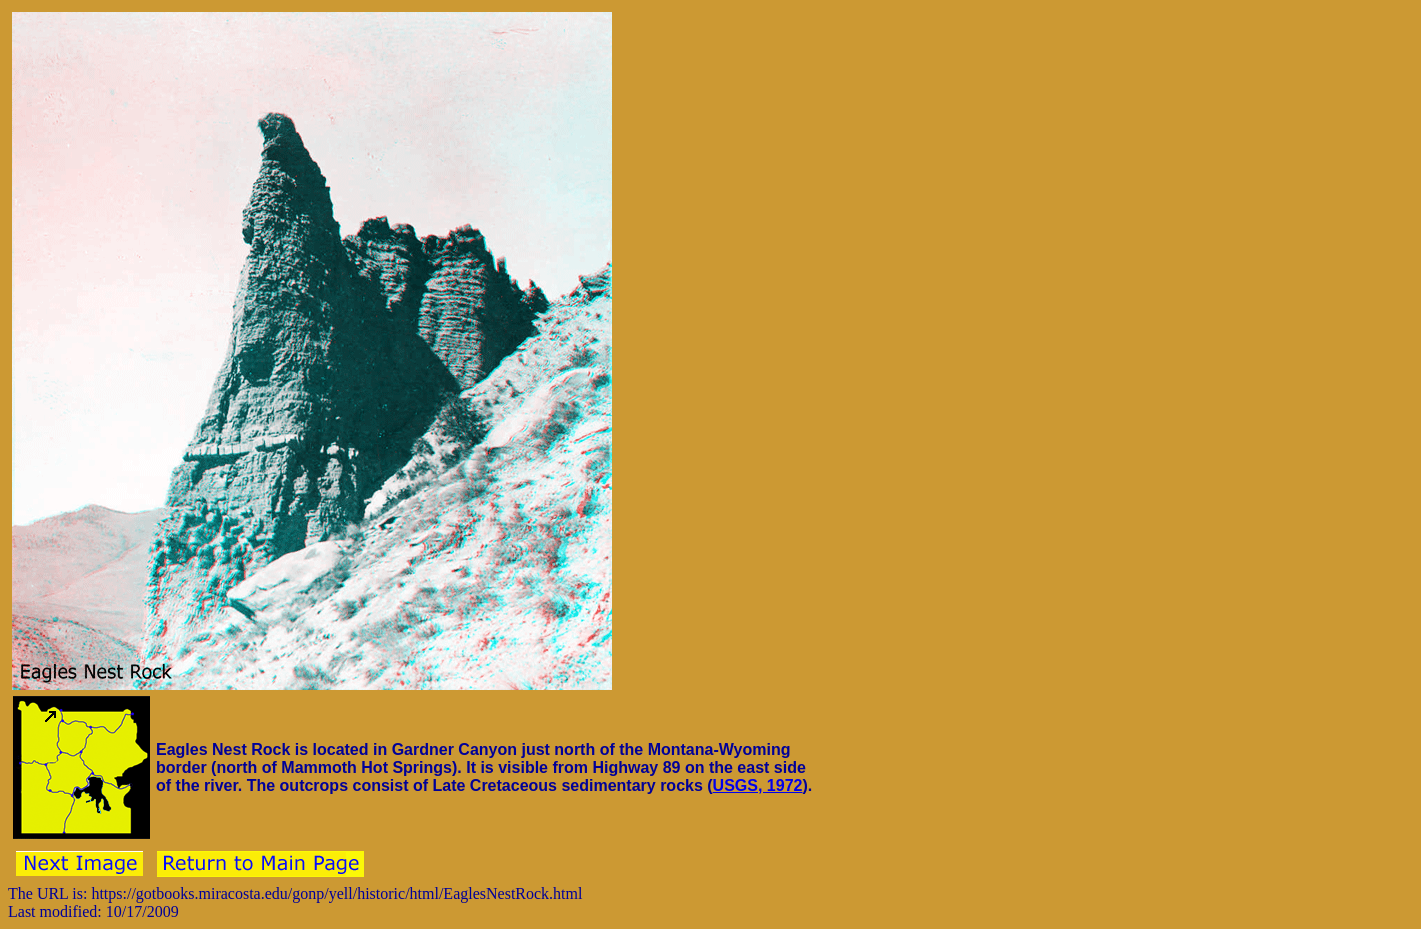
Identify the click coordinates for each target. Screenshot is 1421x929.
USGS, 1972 (758, 785)
